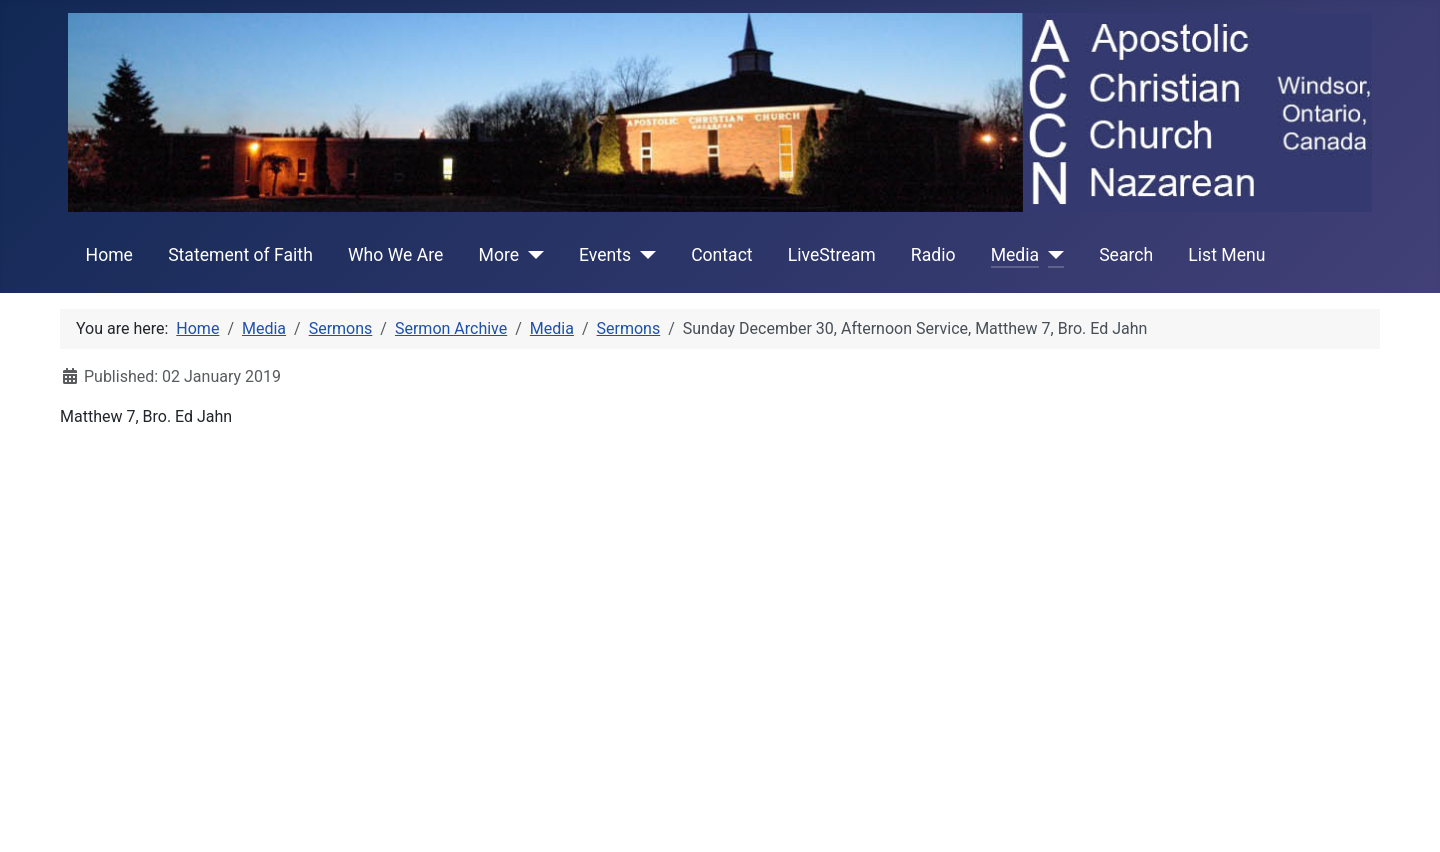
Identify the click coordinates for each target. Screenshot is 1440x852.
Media (1015, 255)
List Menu (1226, 255)
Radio (933, 255)
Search (1126, 255)
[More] (531, 255)
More (499, 255)
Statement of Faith (240, 255)
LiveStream (832, 255)
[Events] (643, 255)
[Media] (1051, 255)
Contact (722, 255)
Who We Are (395, 255)
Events (605, 255)
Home (109, 255)
